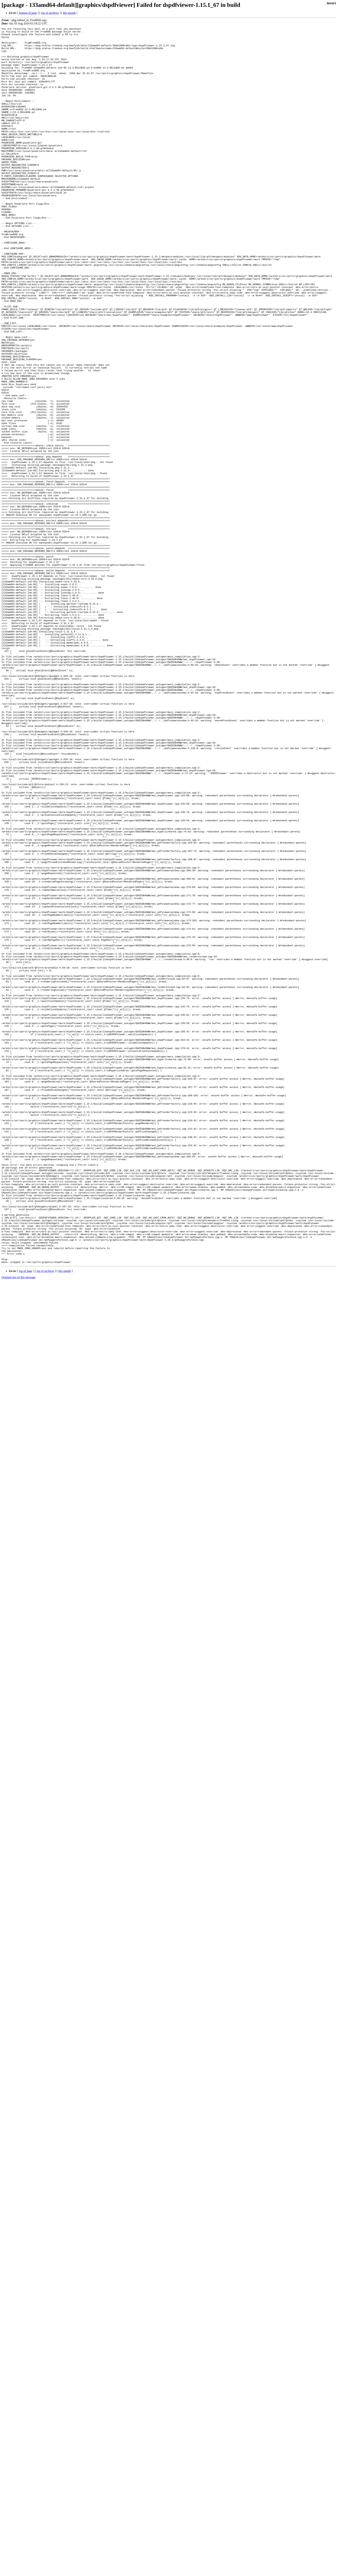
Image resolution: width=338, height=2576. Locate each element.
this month (69, 12)
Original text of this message (18, 1524)
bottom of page (28, 12)
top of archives (50, 12)
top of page (25, 1518)
